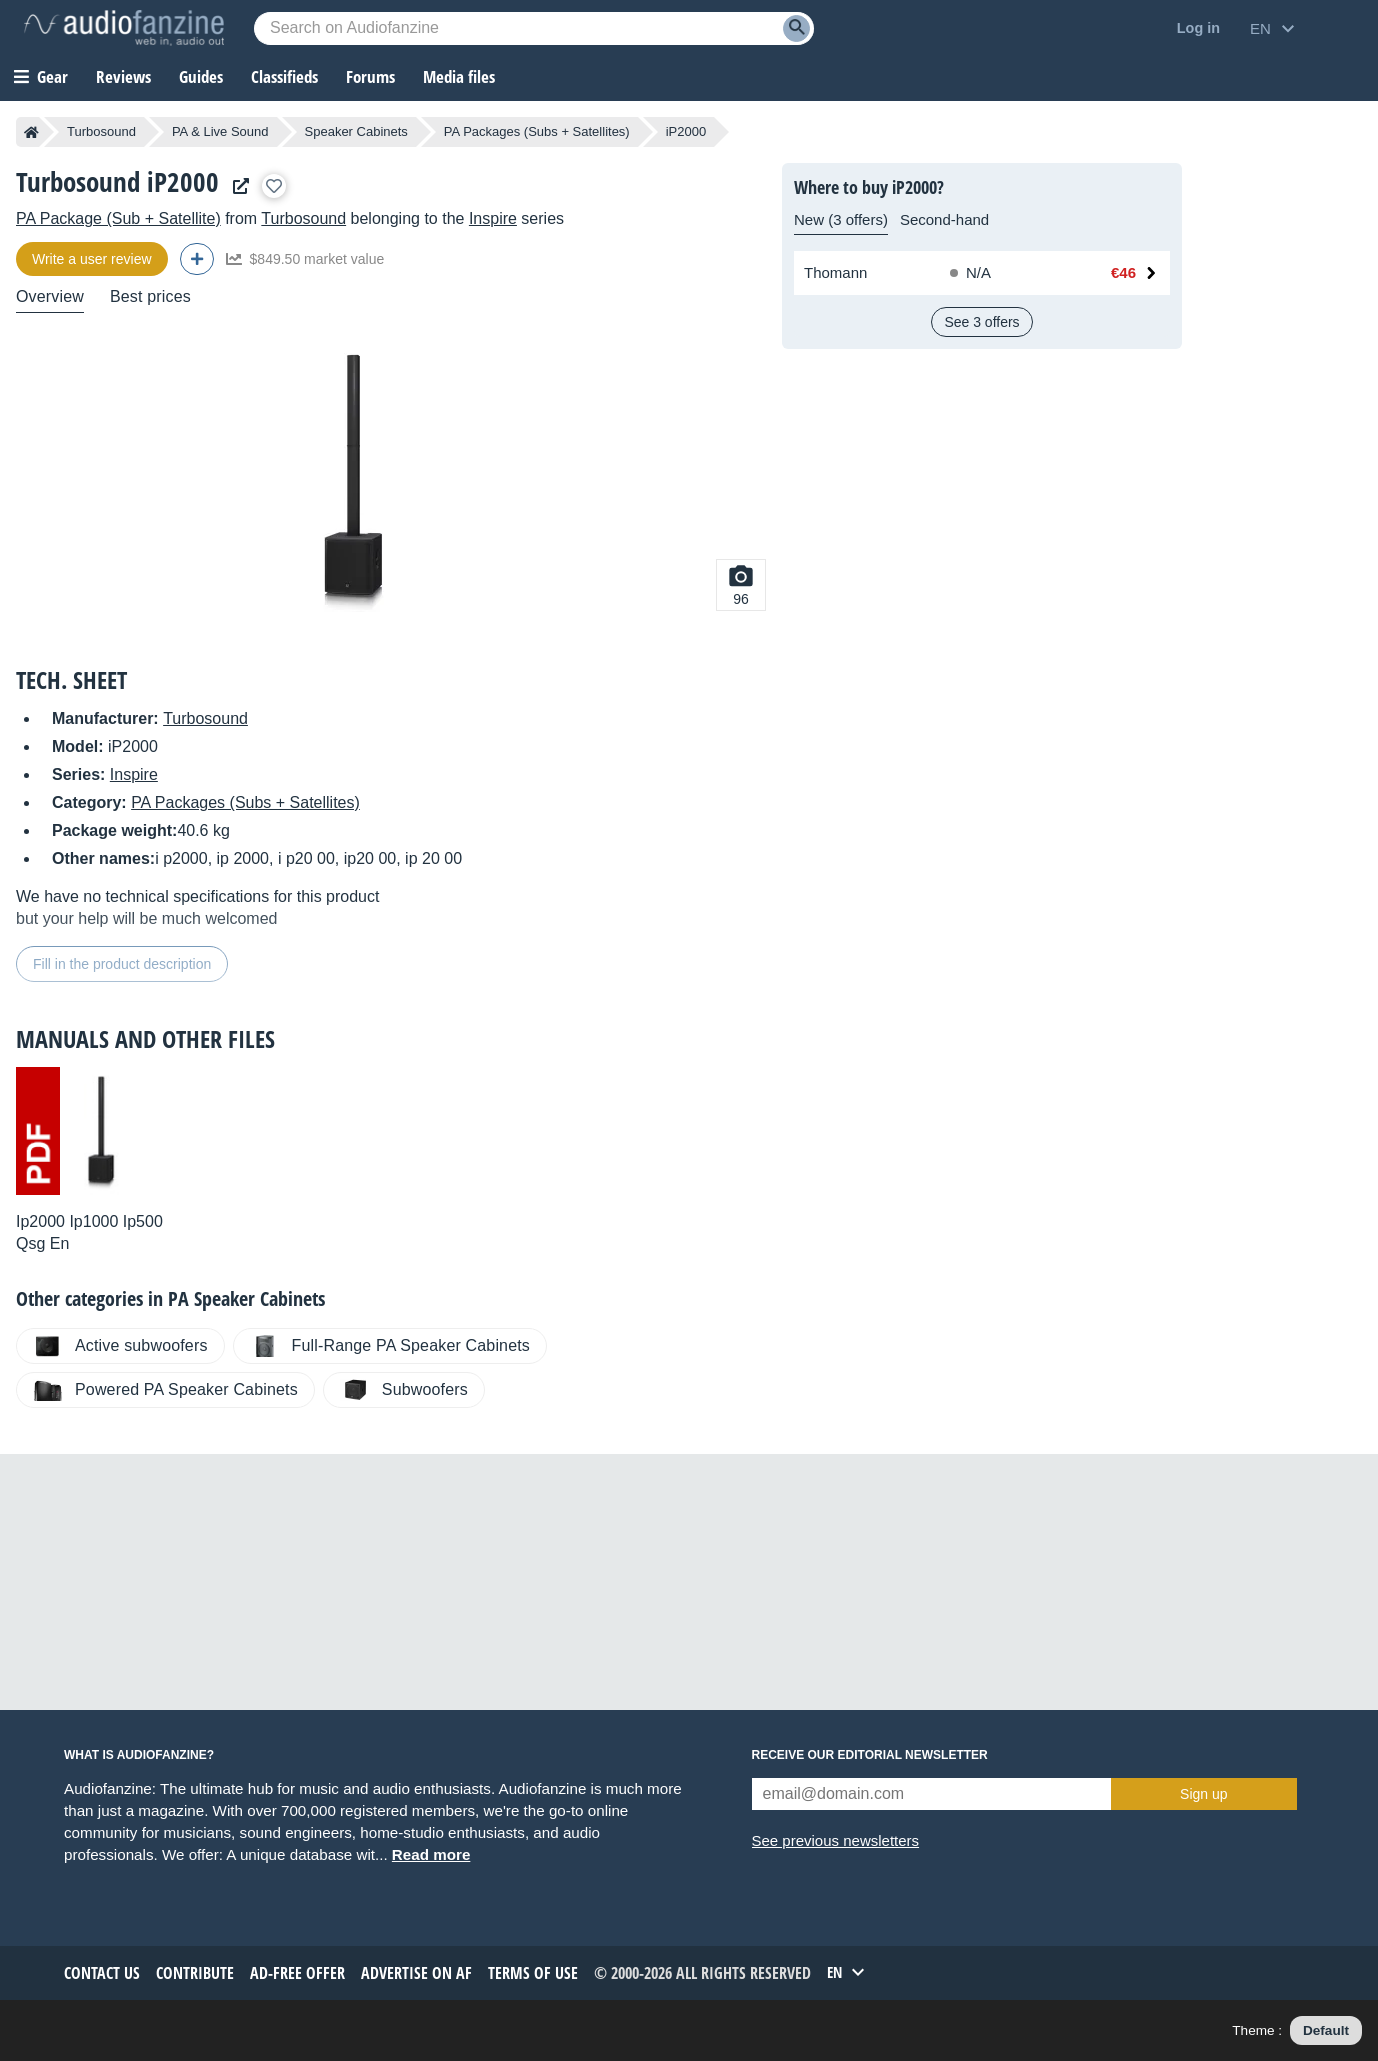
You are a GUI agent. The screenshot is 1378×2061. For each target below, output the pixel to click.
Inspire (493, 218)
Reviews (123, 76)
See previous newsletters (836, 1840)
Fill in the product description (122, 964)
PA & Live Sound (220, 131)
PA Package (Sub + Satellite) (118, 218)
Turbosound (101, 131)
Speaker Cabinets (356, 131)
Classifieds (284, 76)
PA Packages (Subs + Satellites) (537, 131)
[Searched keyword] (534, 28)
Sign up (1203, 1794)
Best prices (150, 296)
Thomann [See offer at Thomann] (835, 272)
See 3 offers (981, 322)
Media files (459, 76)
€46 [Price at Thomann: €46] (1123, 272)
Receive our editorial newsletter (870, 1755)
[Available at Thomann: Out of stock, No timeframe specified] (1005, 273)
